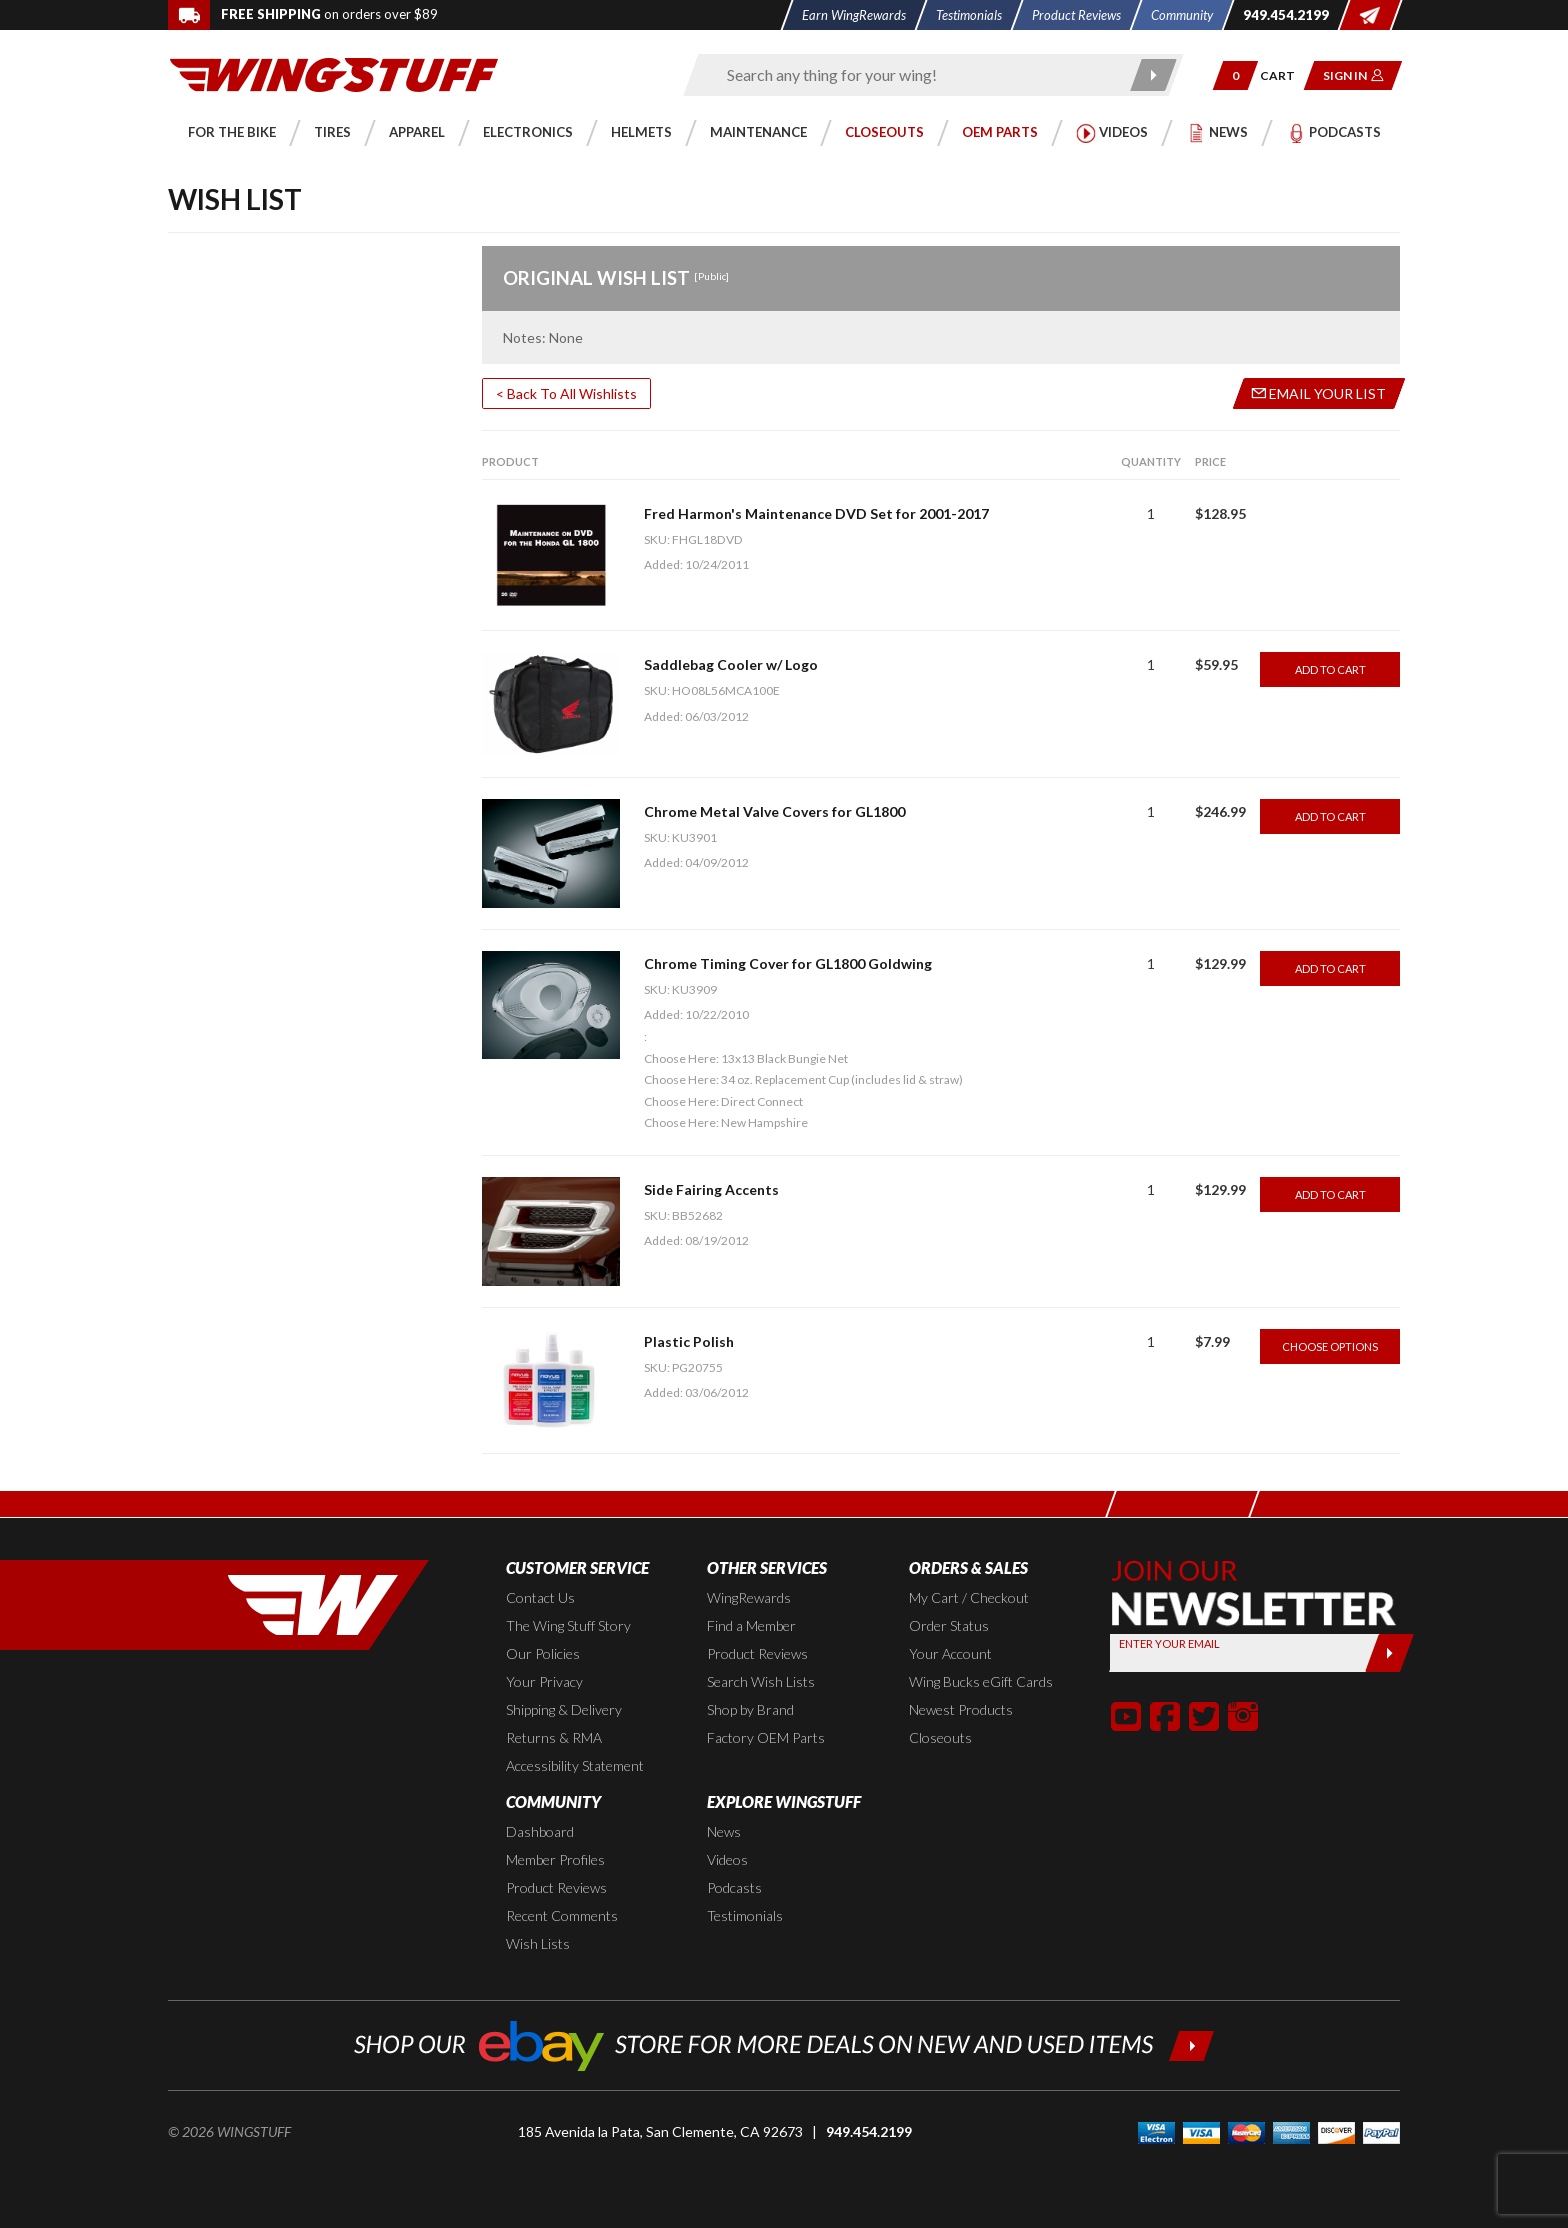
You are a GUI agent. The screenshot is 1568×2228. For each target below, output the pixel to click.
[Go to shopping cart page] (1284, 75)
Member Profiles (555, 1859)
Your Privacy (544, 1681)
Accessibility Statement (575, 1765)
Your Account (950, 1653)
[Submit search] (1154, 75)
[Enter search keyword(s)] (916, 75)
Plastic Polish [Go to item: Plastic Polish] (689, 1341)
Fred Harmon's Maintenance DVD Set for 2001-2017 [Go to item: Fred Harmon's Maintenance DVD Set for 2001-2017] (816, 513)
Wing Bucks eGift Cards (981, 1681)
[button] (1235, 75)
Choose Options (1330, 1346)
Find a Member (751, 1625)
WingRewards (749, 1597)
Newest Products (961, 1709)
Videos (727, 1859)
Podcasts (734, 1887)
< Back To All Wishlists (566, 393)
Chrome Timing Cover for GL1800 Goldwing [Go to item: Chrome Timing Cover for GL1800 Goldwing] (788, 963)
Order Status (949, 1625)
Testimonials (745, 1915)
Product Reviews (757, 1653)
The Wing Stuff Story (568, 1625)
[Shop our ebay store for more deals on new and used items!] (784, 2043)
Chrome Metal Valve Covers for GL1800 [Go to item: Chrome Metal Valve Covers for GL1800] (774, 811)
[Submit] (1389, 1653)
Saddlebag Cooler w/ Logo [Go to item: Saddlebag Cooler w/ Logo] (731, 664)
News (724, 1831)
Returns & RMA (554, 1737)
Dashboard (540, 1831)
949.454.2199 (869, 2131)
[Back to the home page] (334, 73)
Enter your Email (1169, 1643)
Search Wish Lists (761, 1681)
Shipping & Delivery (564, 1709)
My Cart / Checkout (969, 1597)
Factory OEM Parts (766, 1737)
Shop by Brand (750, 1709)
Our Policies (543, 1653)
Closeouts (940, 1737)
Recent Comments (562, 1915)
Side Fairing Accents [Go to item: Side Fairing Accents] (711, 1189)
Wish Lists (538, 1943)
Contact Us (540, 1597)
